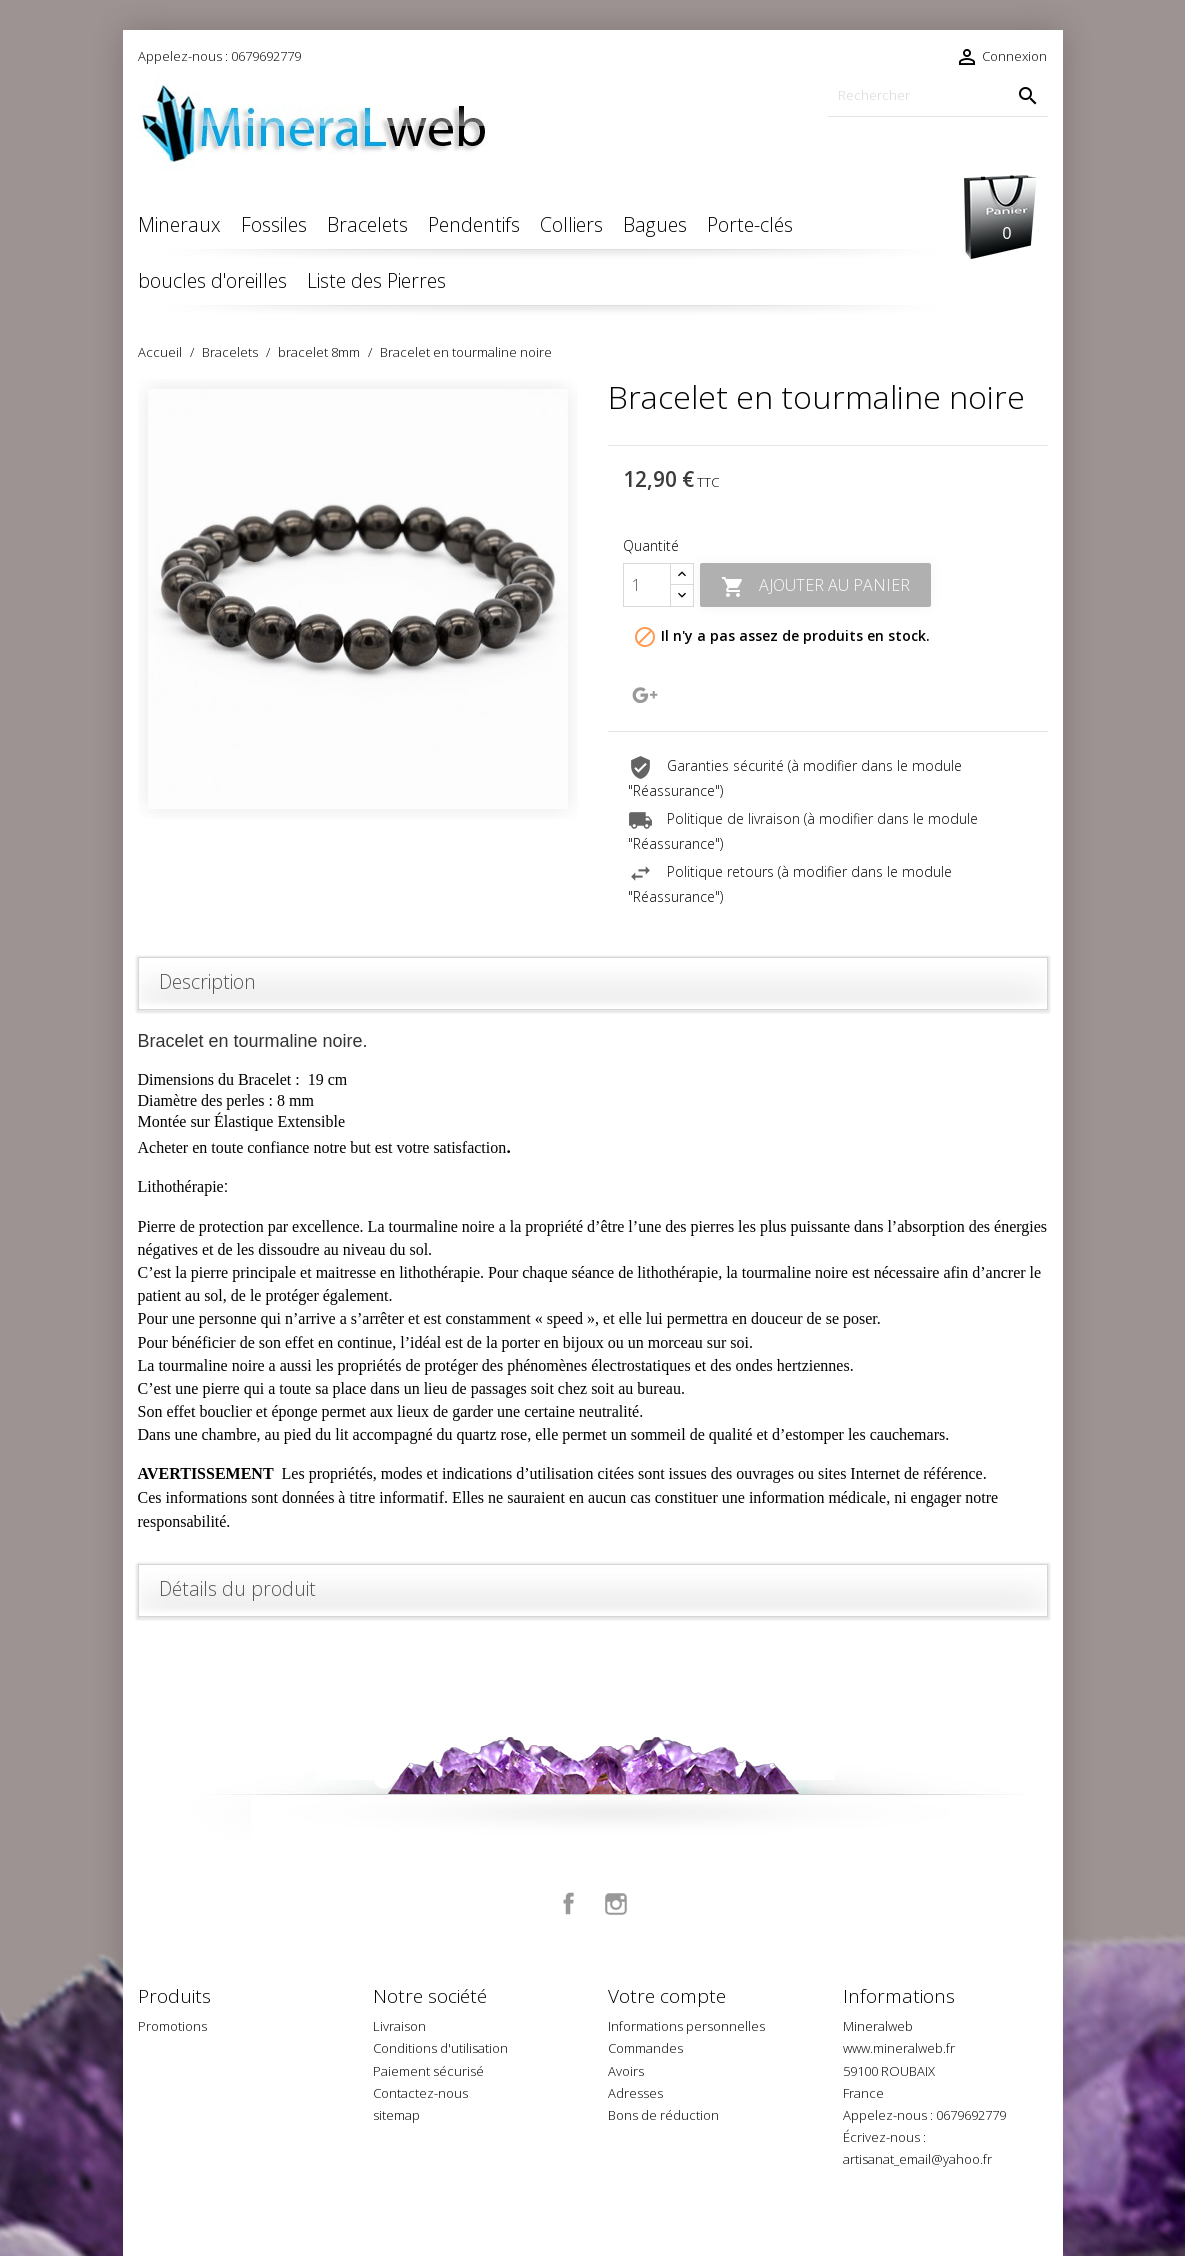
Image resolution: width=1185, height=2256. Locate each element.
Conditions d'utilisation (440, 2048)
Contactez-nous (420, 2093)
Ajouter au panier (815, 586)
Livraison (399, 2026)
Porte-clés (750, 224)
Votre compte (667, 1996)
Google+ (645, 695)
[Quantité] (647, 585)
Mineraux (179, 224)
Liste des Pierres (376, 280)
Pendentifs (474, 224)
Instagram (616, 1904)
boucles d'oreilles (212, 280)
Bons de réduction (663, 2115)
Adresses (635, 2093)
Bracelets (367, 224)
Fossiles (274, 224)
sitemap (396, 2115)
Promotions (172, 2026)
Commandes (645, 2048)
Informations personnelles (686, 2026)
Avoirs (626, 2071)
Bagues (655, 224)
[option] (358, 599)
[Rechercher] (938, 95)
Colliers (571, 224)
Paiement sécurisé (428, 2071)
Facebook (569, 1904)
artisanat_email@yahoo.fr (917, 2159)
